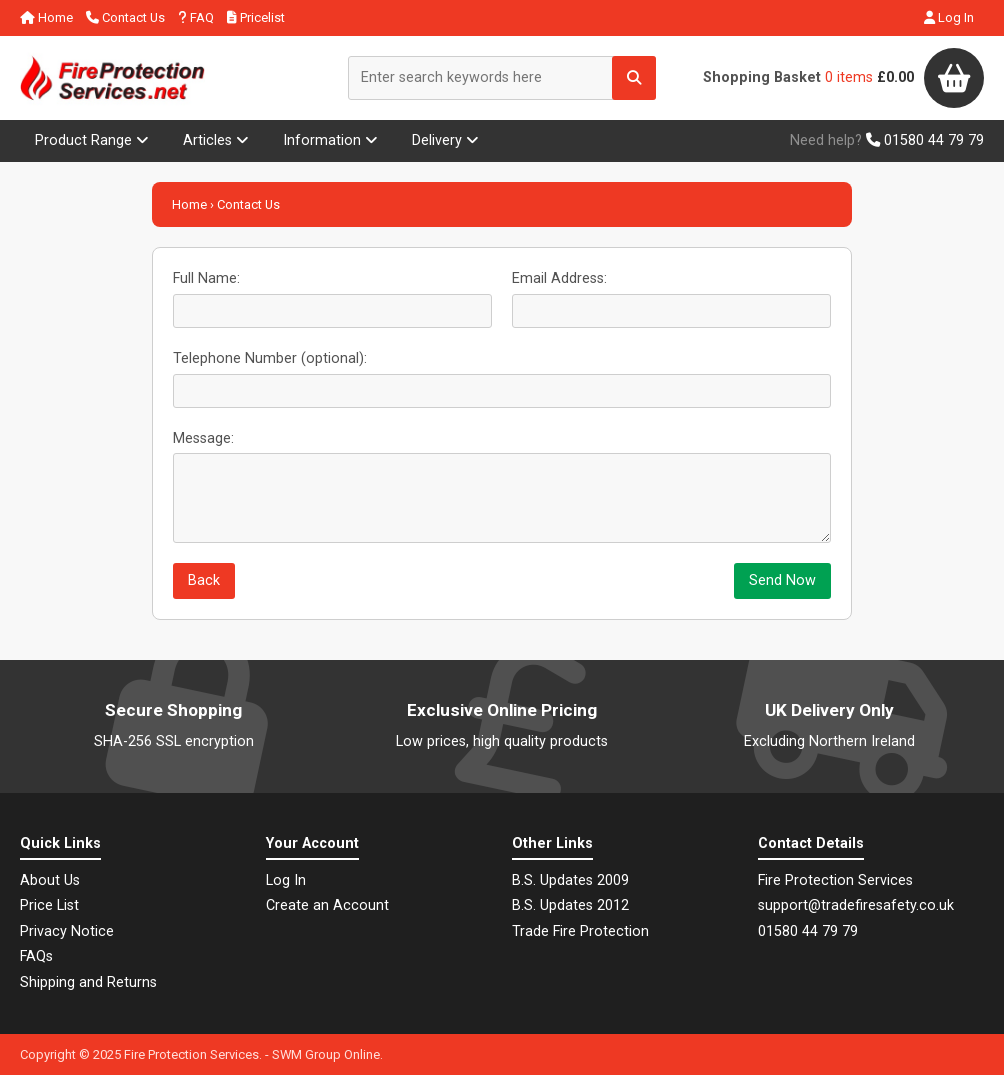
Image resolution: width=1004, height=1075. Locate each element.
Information (330, 140)
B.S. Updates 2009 (570, 880)
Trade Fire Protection (580, 931)
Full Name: (206, 278)
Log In (949, 17)
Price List (49, 905)
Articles (216, 140)
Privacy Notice (67, 931)
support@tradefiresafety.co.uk (856, 905)
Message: (203, 438)
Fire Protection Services (191, 1054)
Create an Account (327, 905)
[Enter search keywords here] (502, 78)
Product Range (92, 140)
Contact (125, 17)
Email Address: (559, 278)
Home (46, 17)
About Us (50, 880)
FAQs (36, 956)
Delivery (445, 140)
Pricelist (256, 17)
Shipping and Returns (88, 982)
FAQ (196, 17)
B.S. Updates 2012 (570, 905)
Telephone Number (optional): (270, 358)
